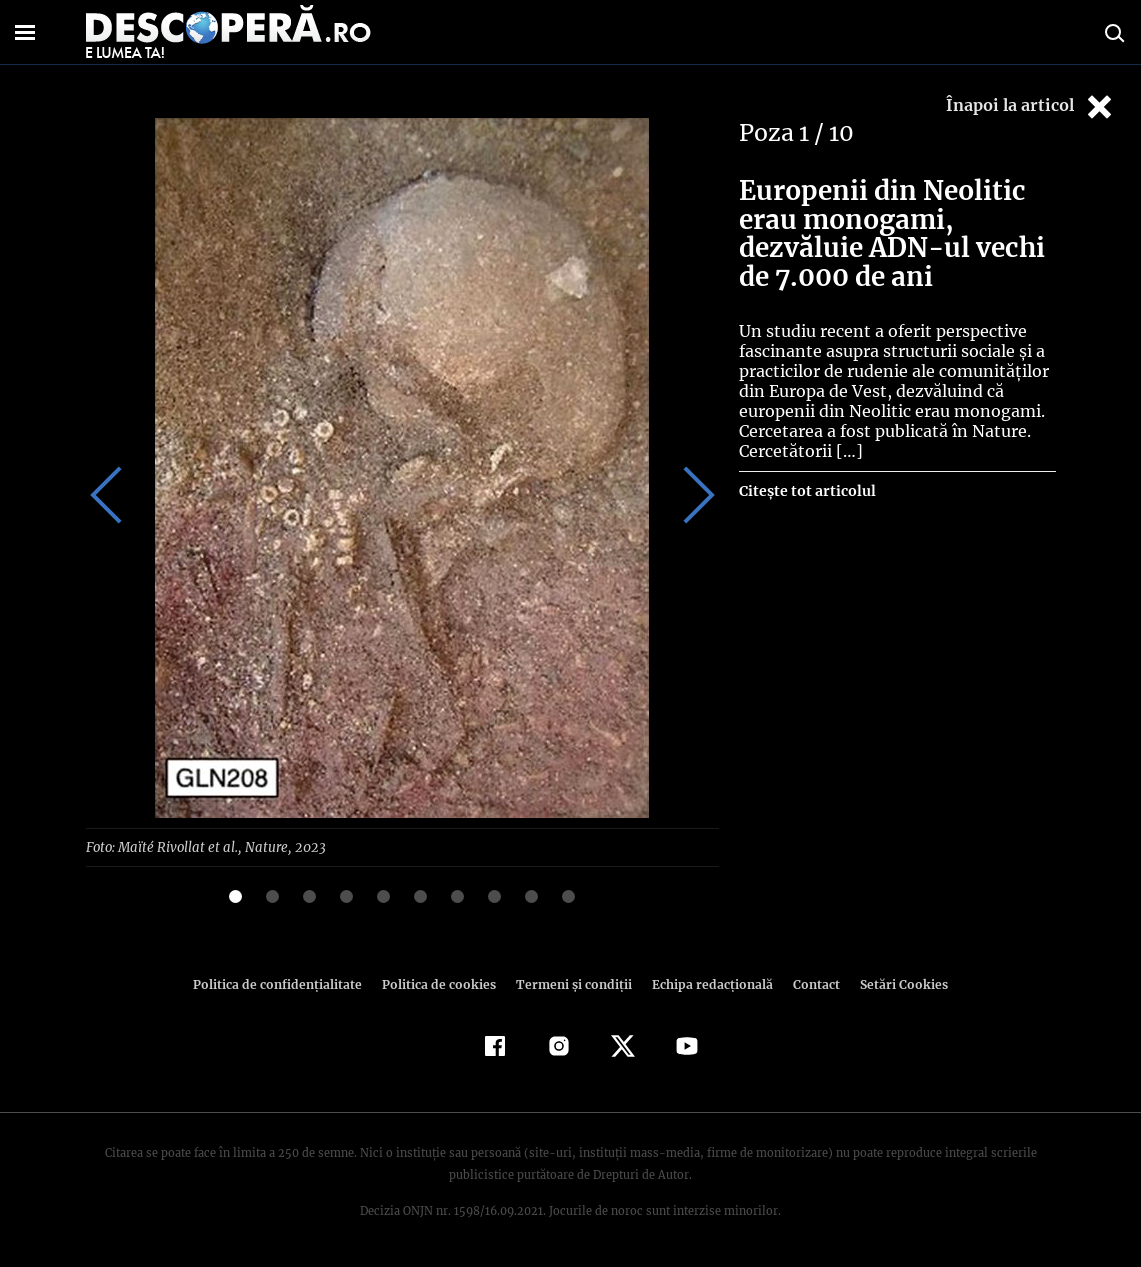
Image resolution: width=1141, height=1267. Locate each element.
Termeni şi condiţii (572, 983)
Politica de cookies (442, 983)
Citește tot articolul (806, 491)
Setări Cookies (894, 983)
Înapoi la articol (1031, 106)
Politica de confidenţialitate (287, 983)
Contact (809, 983)
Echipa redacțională (707, 983)
